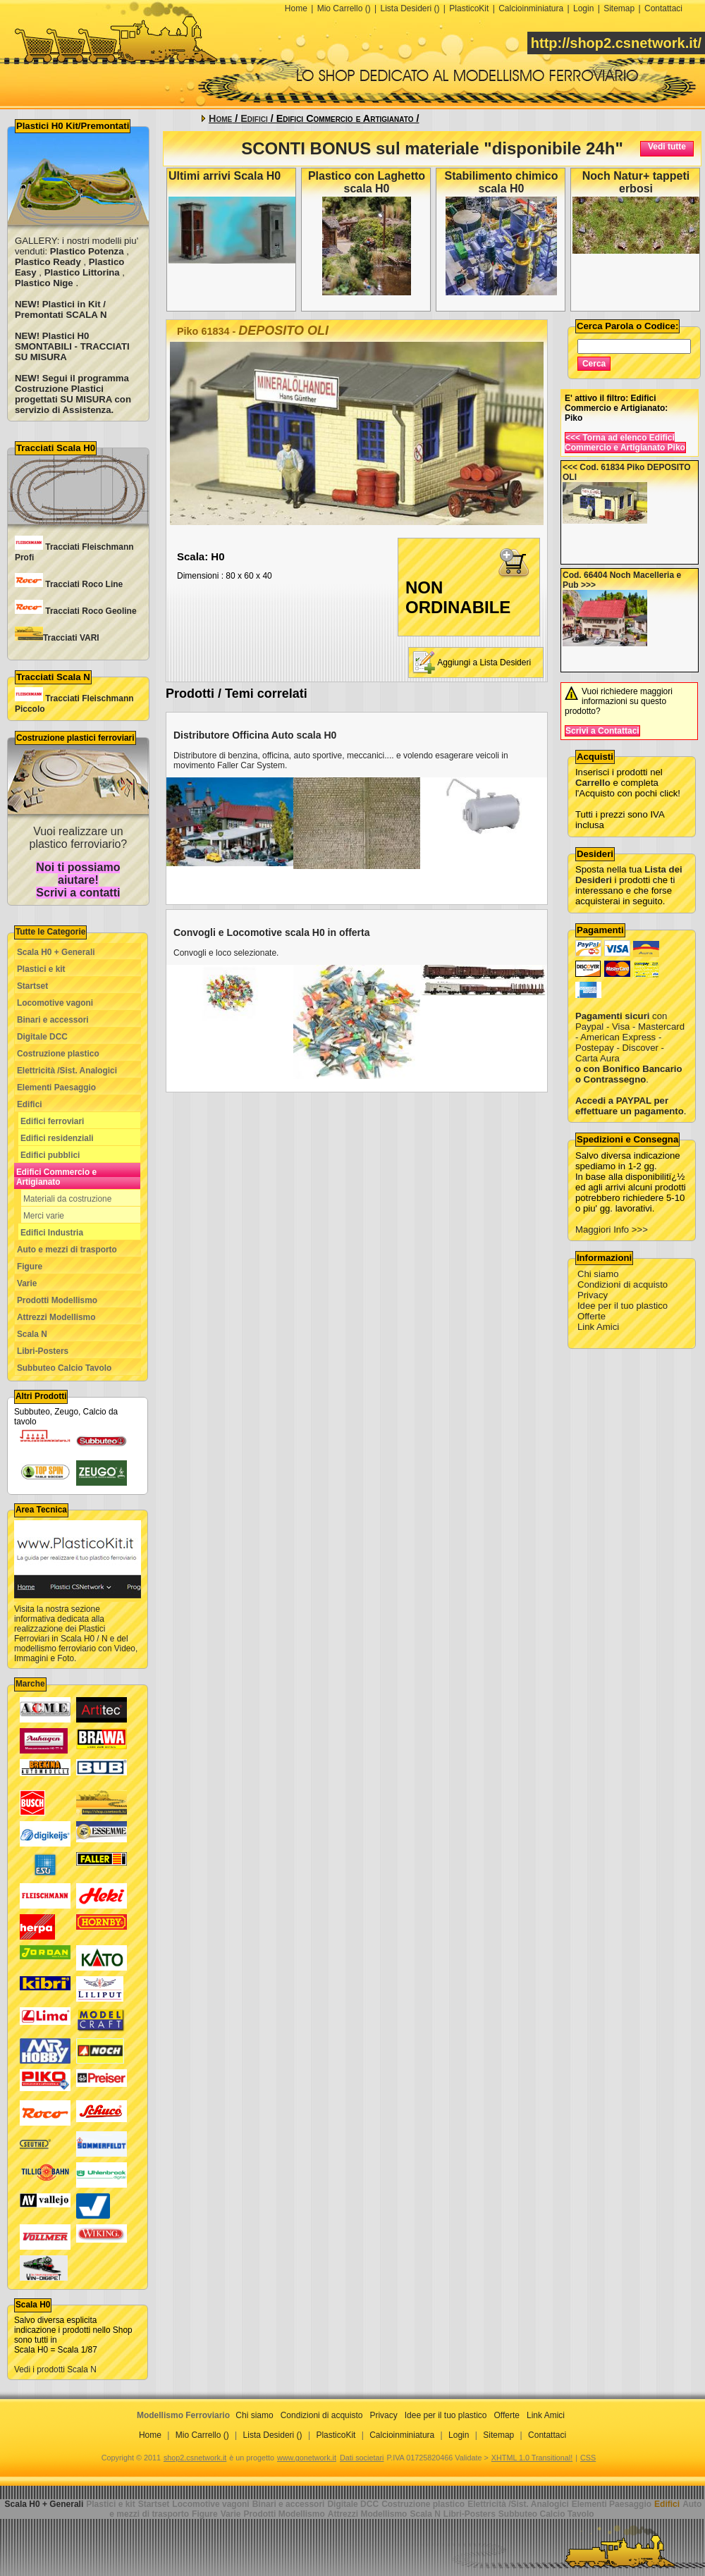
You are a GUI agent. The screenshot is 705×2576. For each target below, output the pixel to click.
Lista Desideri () (409, 8)
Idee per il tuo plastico (622, 1305)
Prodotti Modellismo (57, 1300)
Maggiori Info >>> (611, 1229)
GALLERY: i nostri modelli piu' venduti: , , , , (76, 261)
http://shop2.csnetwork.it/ (616, 43)
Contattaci (663, 8)
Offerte (591, 1316)
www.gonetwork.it (306, 2457)
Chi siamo (598, 1274)
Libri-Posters (42, 1351)
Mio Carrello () (344, 8)
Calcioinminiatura (530, 8)
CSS (588, 2457)
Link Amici (598, 1326)
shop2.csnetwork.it (195, 2457)
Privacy (592, 1295)
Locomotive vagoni (55, 1003)
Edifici (29, 1104)
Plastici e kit (41, 969)
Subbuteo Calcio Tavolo (64, 1368)
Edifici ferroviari (52, 1121)
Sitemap (618, 8)
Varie (27, 1283)
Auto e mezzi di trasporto (67, 1250)
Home (296, 8)
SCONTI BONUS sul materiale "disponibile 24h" (432, 148)
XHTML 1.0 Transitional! (531, 2457)
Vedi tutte (667, 147)
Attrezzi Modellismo (56, 1317)
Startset (32, 986)
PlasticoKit (469, 8)
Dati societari (362, 2457)
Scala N (32, 1334)
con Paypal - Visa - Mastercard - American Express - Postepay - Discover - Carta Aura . (630, 1037)
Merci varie (43, 1216)
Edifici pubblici (50, 1155)
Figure (29, 1266)
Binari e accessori (53, 1020)
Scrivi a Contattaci (602, 731)
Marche (30, 1684)
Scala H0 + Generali (56, 952)
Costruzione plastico (58, 1054)
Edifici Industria (51, 1233)
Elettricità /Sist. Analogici (67, 1071)
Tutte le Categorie (50, 932)
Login (583, 8)
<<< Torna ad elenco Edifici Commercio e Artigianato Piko (625, 442)
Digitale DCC (42, 1037)
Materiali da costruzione (67, 1199)
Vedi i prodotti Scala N (55, 2369)
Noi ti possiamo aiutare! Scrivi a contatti (78, 880)
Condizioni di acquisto (622, 1284)
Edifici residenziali (57, 1138)
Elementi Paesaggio (56, 1087)
